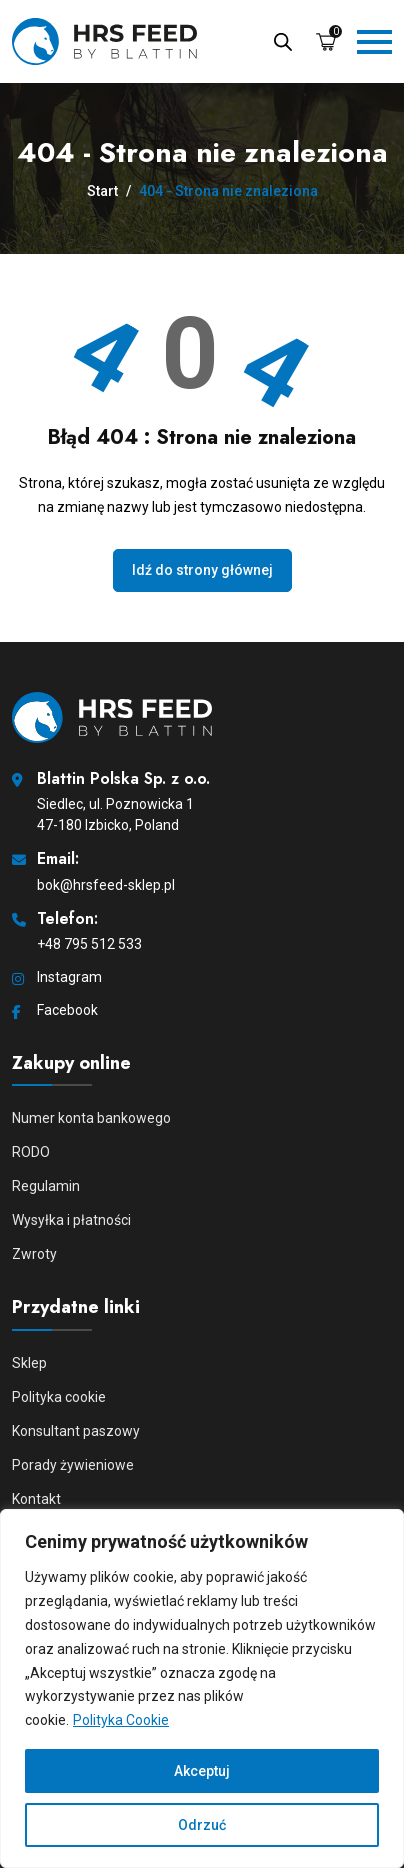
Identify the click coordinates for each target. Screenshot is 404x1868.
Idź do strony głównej (202, 570)
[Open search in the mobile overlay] (283, 40)
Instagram (69, 977)
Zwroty (34, 1254)
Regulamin (46, 1186)
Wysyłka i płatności (71, 1220)
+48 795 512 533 (89, 944)
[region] (202, 1688)
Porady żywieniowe (73, 1465)
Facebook (67, 1010)
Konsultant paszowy (76, 1431)
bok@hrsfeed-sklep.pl (106, 885)
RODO (31, 1152)
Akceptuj (202, 1771)
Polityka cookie (59, 1397)
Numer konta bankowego (91, 1118)
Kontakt (36, 1499)
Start (102, 191)
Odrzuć (202, 1825)
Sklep (29, 1363)
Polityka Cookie (121, 1720)
